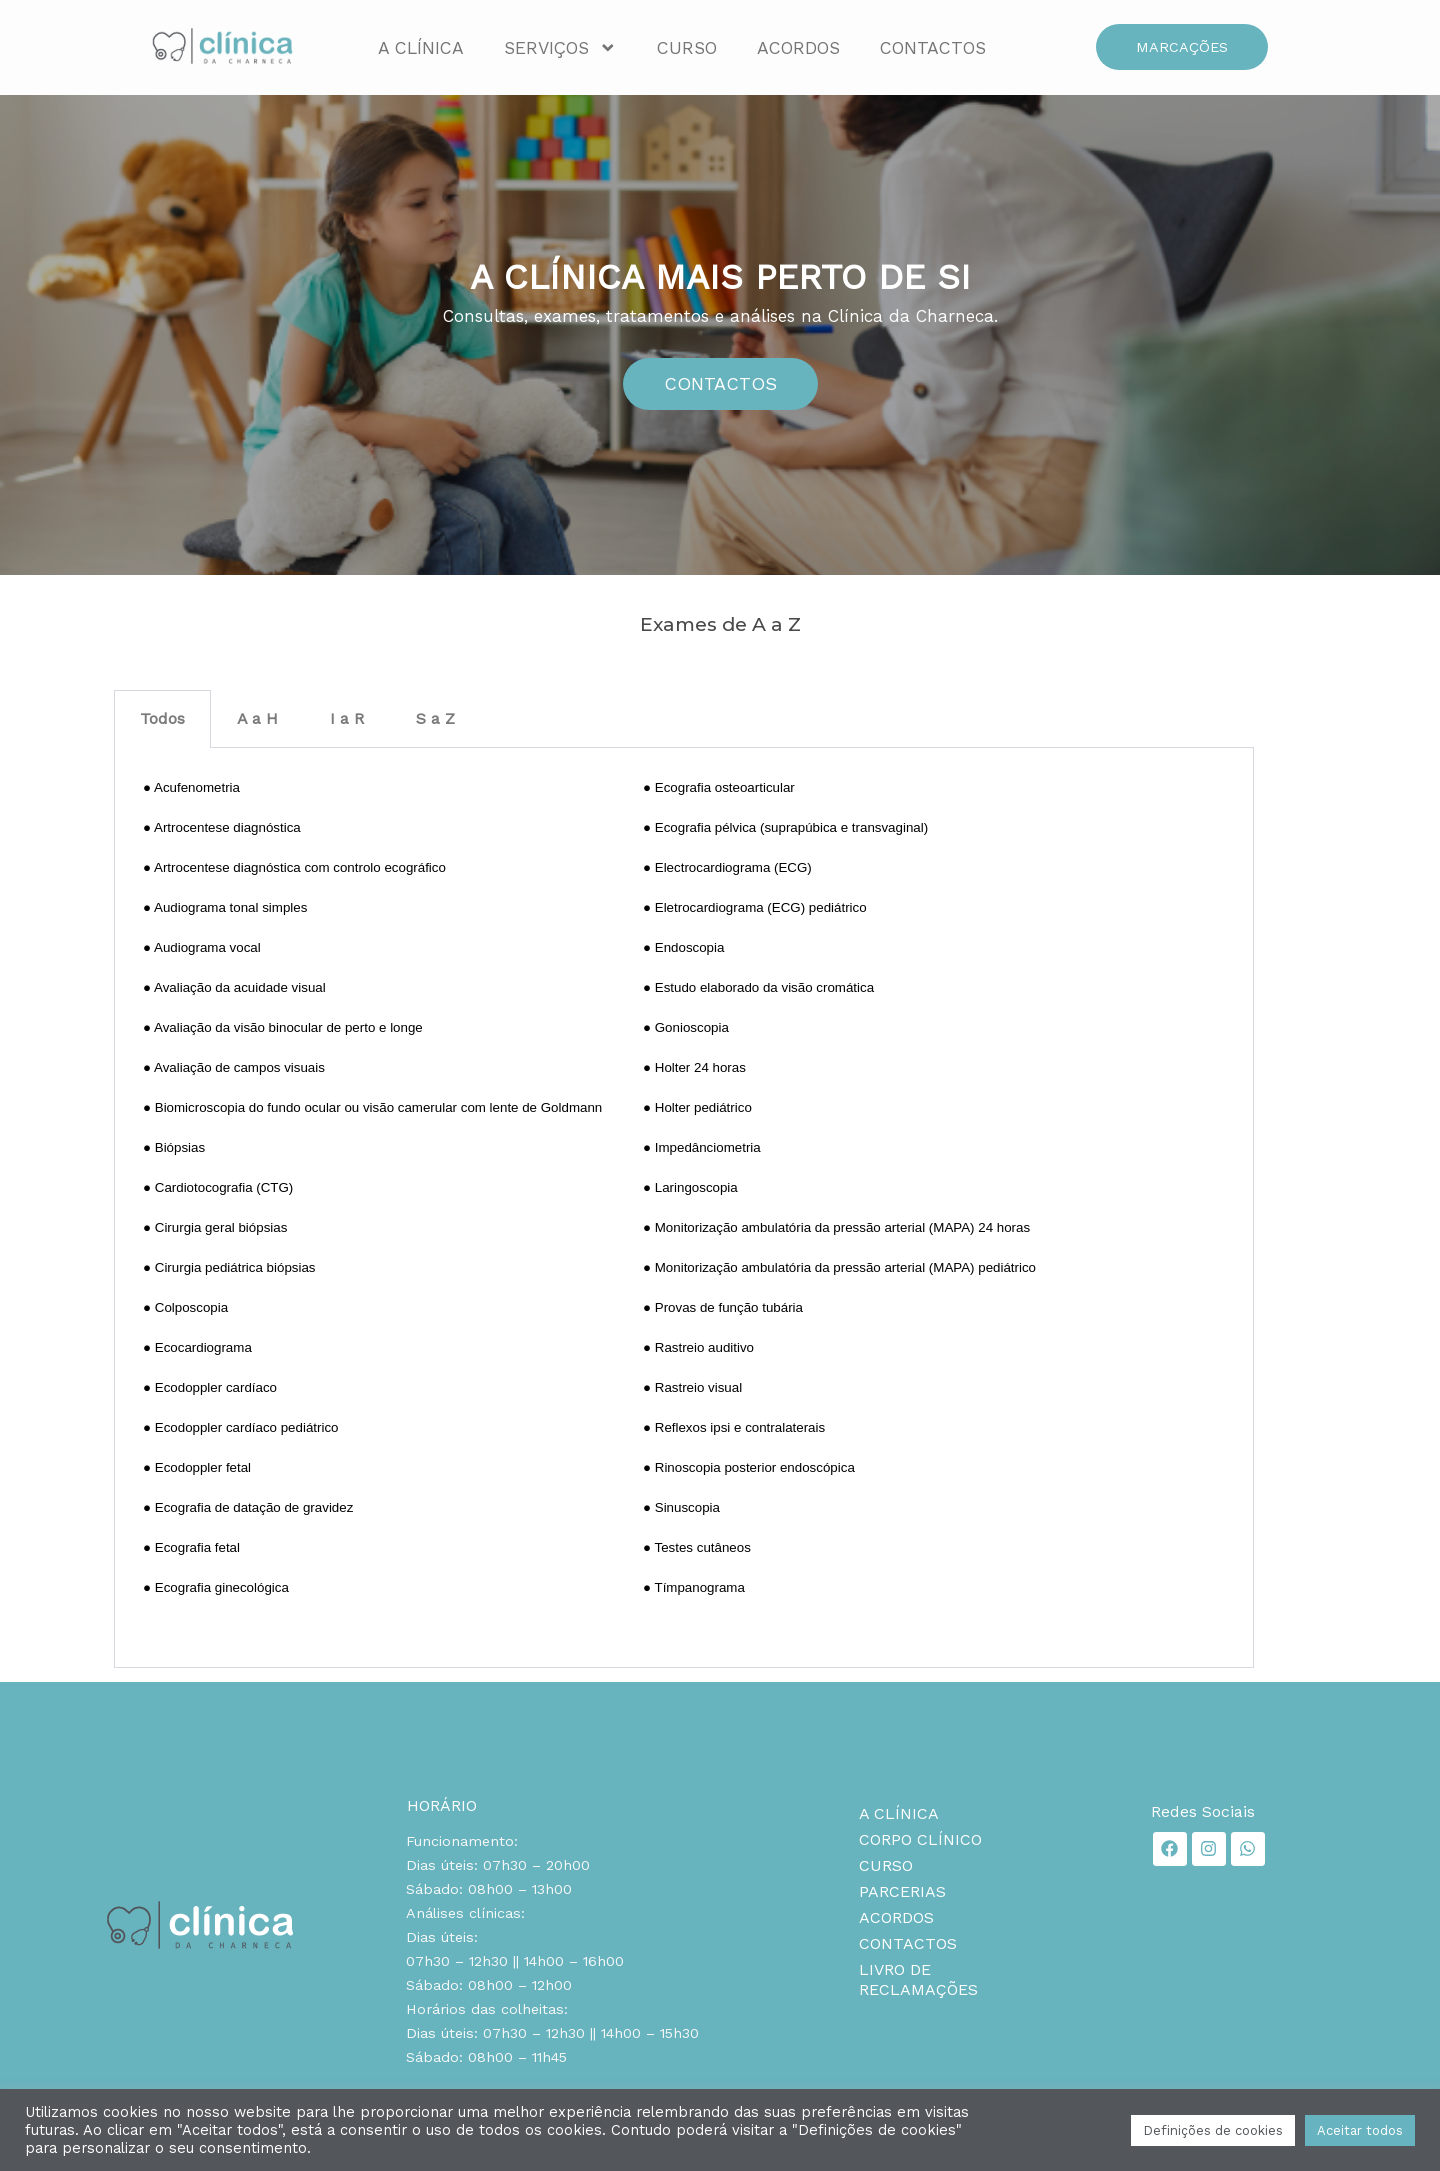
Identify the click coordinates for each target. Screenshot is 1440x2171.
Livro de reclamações (918, 1979)
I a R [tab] (347, 718)
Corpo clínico (920, 1839)
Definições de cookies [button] (1213, 2130)
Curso (687, 48)
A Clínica (421, 48)
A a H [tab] (257, 718)
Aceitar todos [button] (1360, 2130)
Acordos (798, 48)
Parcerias (902, 1891)
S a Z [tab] (435, 718)
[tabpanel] (684, 1208)
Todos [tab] (162, 718)
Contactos (933, 48)
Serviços (560, 48)
